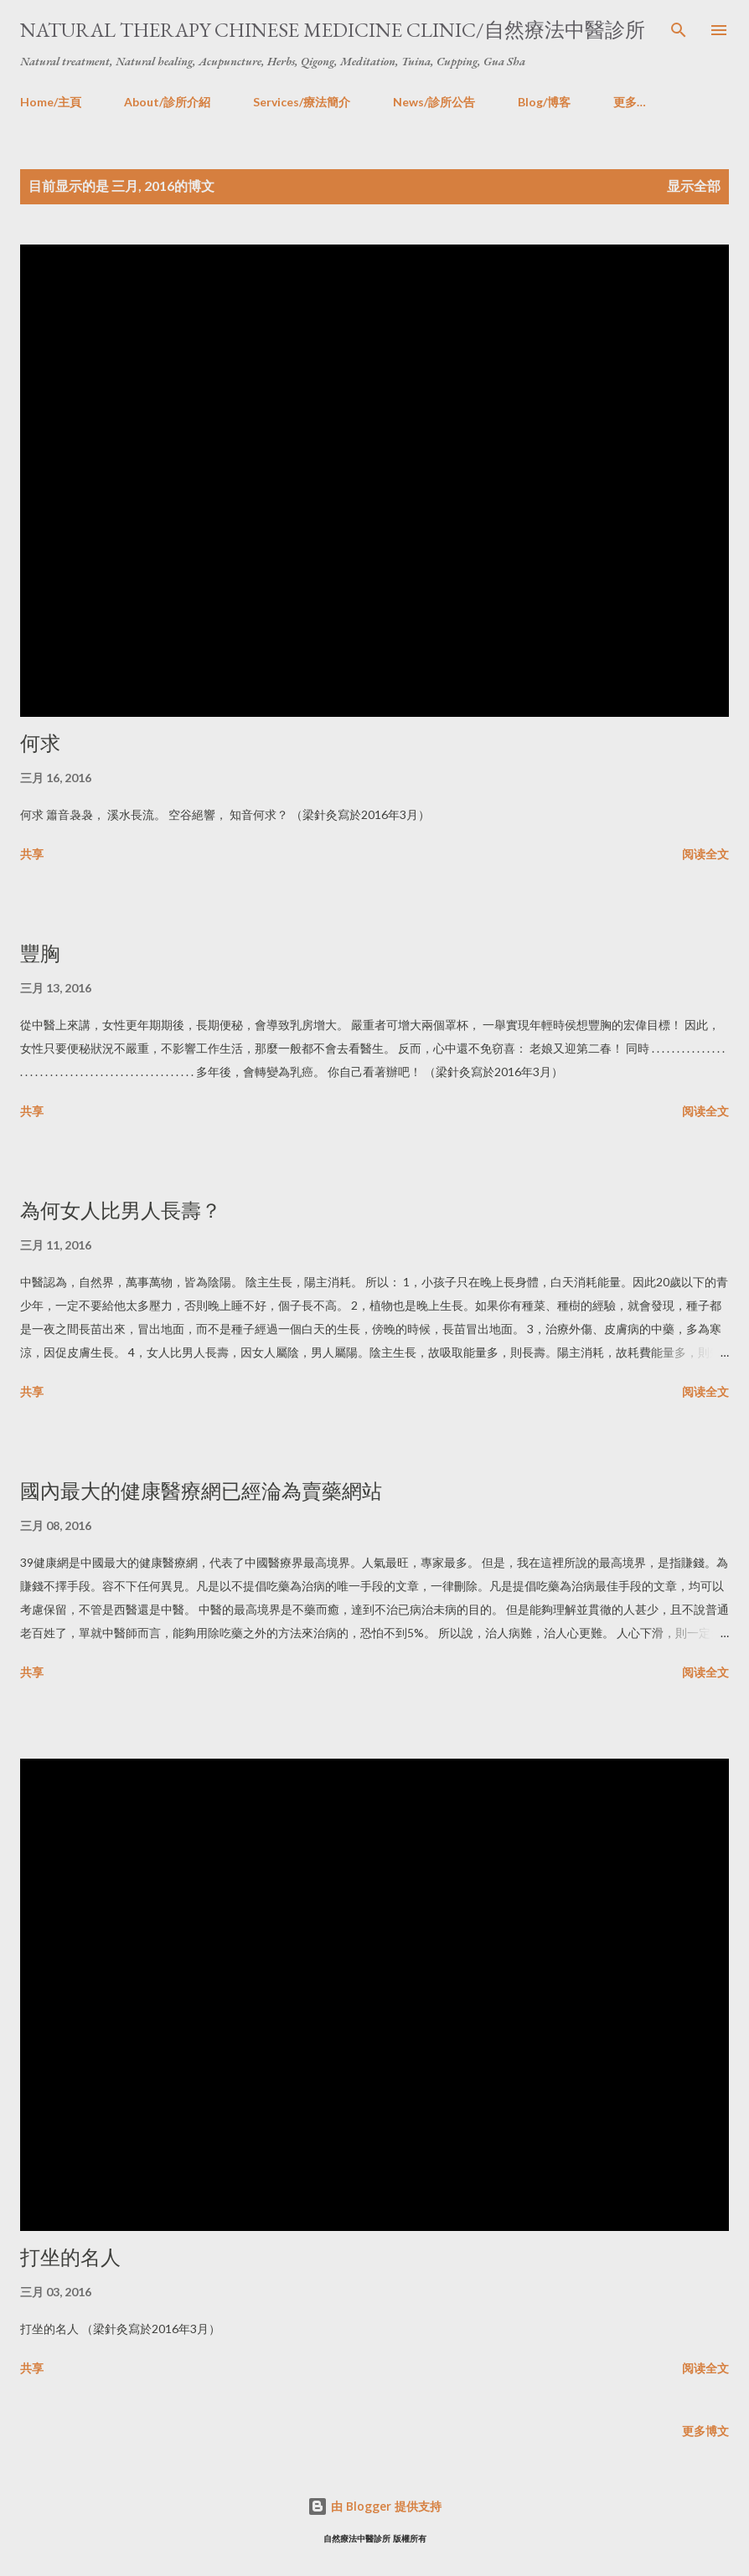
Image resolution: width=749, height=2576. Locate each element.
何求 (40, 743)
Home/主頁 (50, 102)
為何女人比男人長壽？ (120, 1211)
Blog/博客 (544, 102)
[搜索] (679, 30)
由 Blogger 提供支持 (374, 2506)
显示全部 (694, 185)
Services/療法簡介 (301, 102)
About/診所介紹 (167, 102)
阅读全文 (705, 854)
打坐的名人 (70, 2257)
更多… (629, 102)
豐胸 (40, 953)
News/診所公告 (434, 102)
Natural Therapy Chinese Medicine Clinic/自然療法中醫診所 (332, 30)
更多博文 (705, 2431)
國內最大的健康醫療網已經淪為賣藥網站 (201, 1491)
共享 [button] (32, 854)
